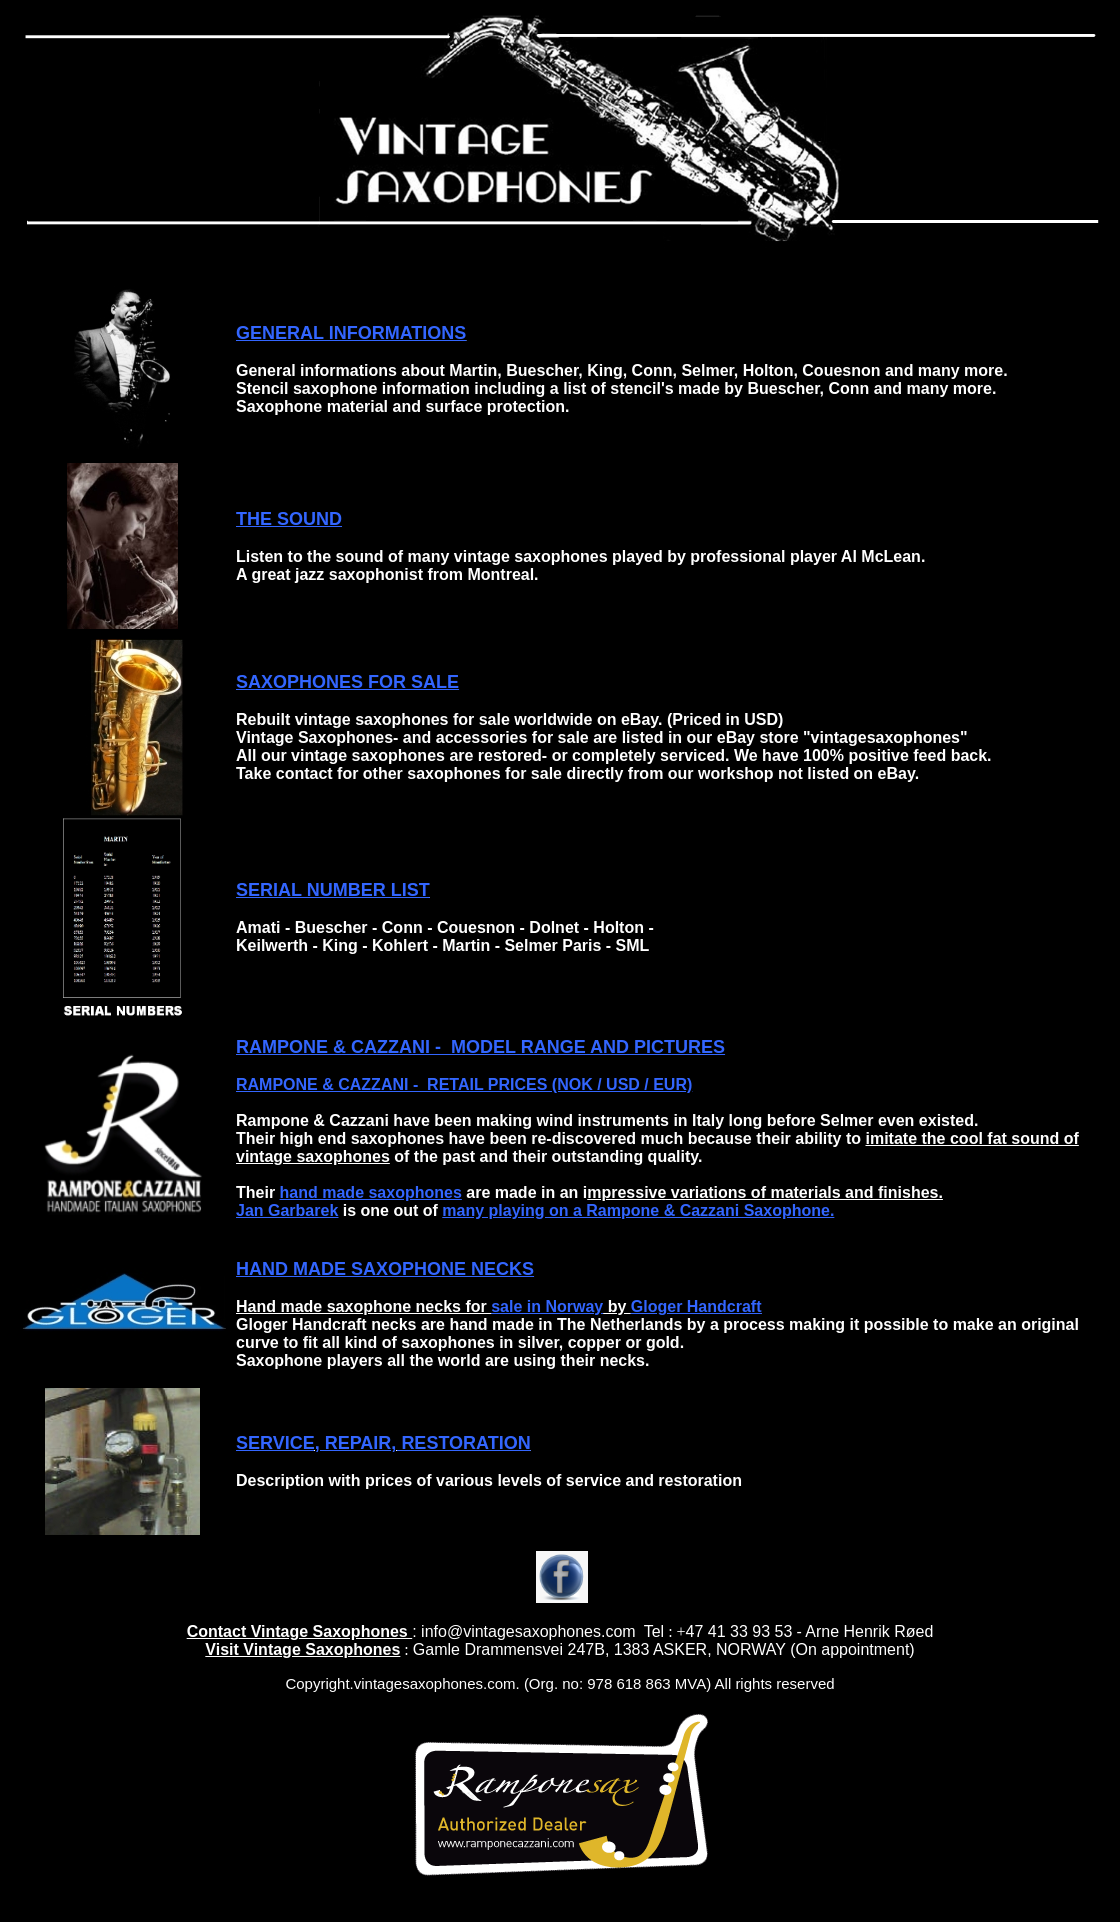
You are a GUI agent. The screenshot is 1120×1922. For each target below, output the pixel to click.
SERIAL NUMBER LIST (333, 890)
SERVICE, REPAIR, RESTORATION (383, 1443)
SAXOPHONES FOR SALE (347, 682)
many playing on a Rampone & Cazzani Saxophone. (638, 1210)
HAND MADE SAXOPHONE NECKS (385, 1269)
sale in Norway (547, 1306)
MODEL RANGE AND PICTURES (585, 1047)
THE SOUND (289, 519)
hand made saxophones (371, 1192)
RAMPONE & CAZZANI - (341, 1047)
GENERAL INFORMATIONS (351, 333)
